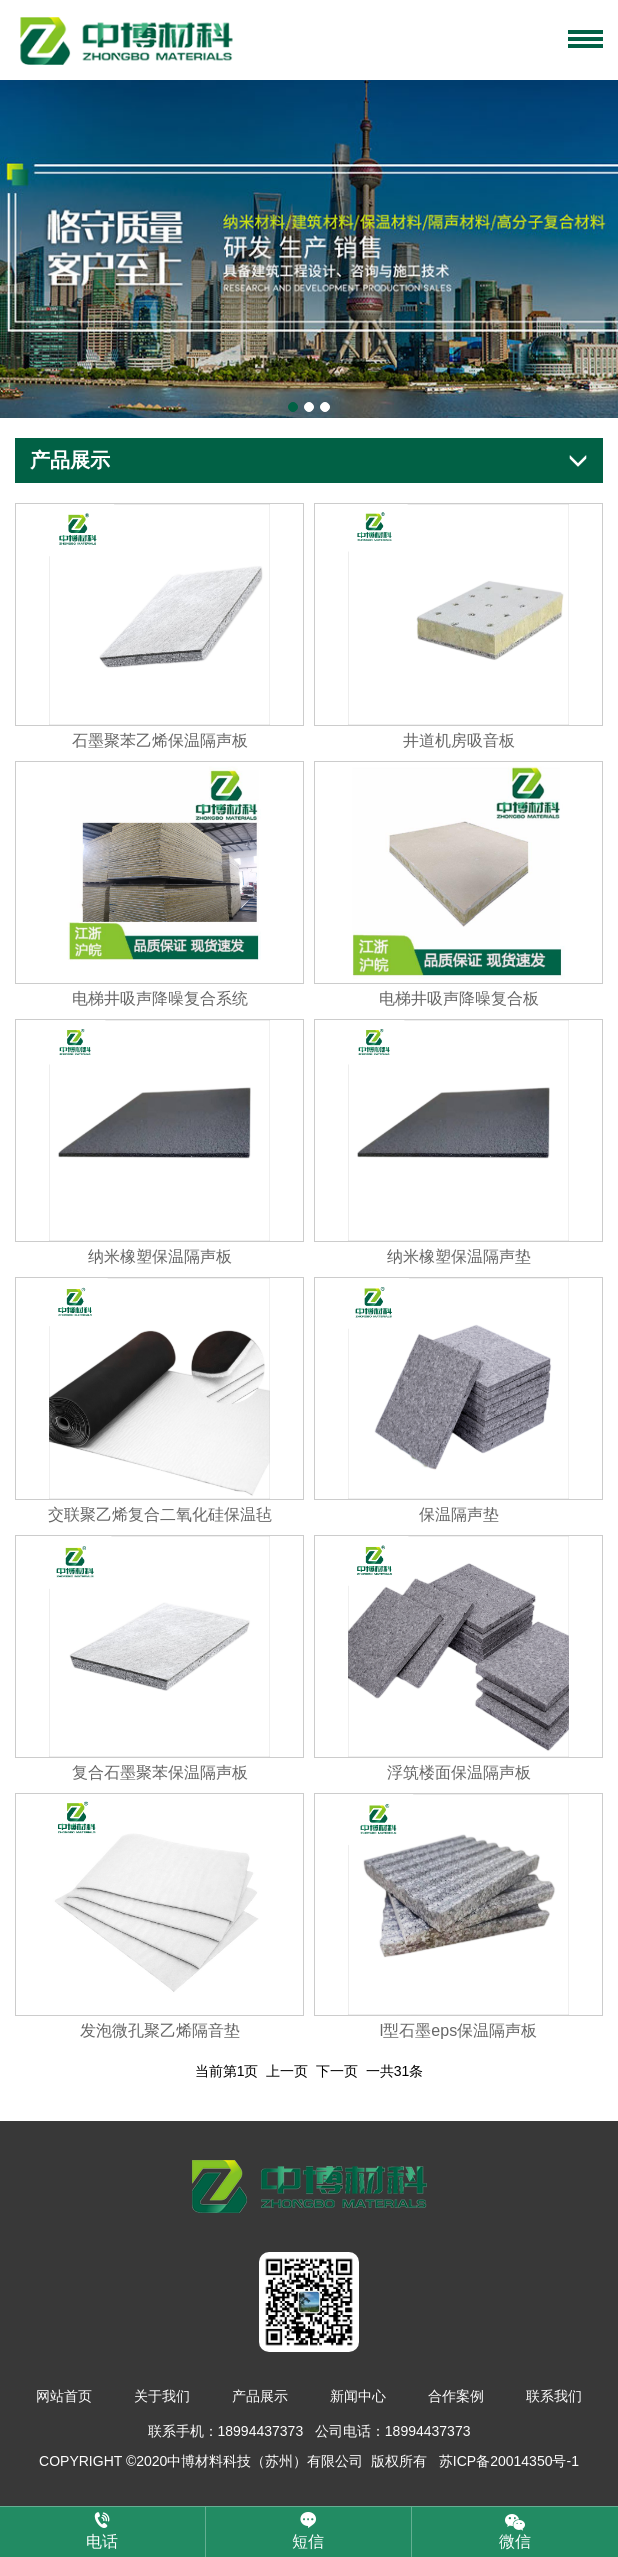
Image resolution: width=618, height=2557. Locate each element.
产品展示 (260, 2397)
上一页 (287, 2071)
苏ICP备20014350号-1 (509, 2462)
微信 (515, 2530)
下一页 (337, 2071)
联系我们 (554, 2397)
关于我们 (162, 2397)
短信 (308, 2531)
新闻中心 (358, 2397)
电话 (102, 2531)
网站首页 (64, 2397)
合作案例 (456, 2397)
